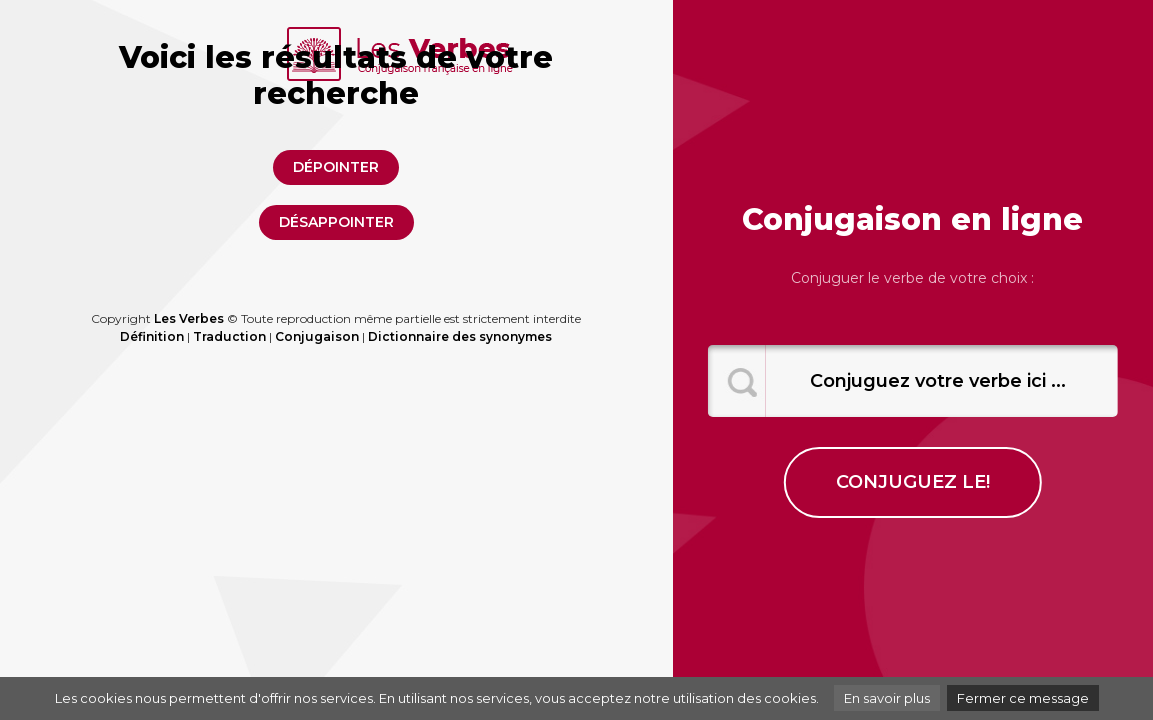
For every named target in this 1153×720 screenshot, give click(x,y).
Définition (152, 336)
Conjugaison (317, 336)
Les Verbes (189, 318)
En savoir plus (887, 698)
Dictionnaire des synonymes (460, 336)
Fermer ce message (1023, 698)
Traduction (229, 336)
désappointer (336, 222)
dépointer (336, 167)
